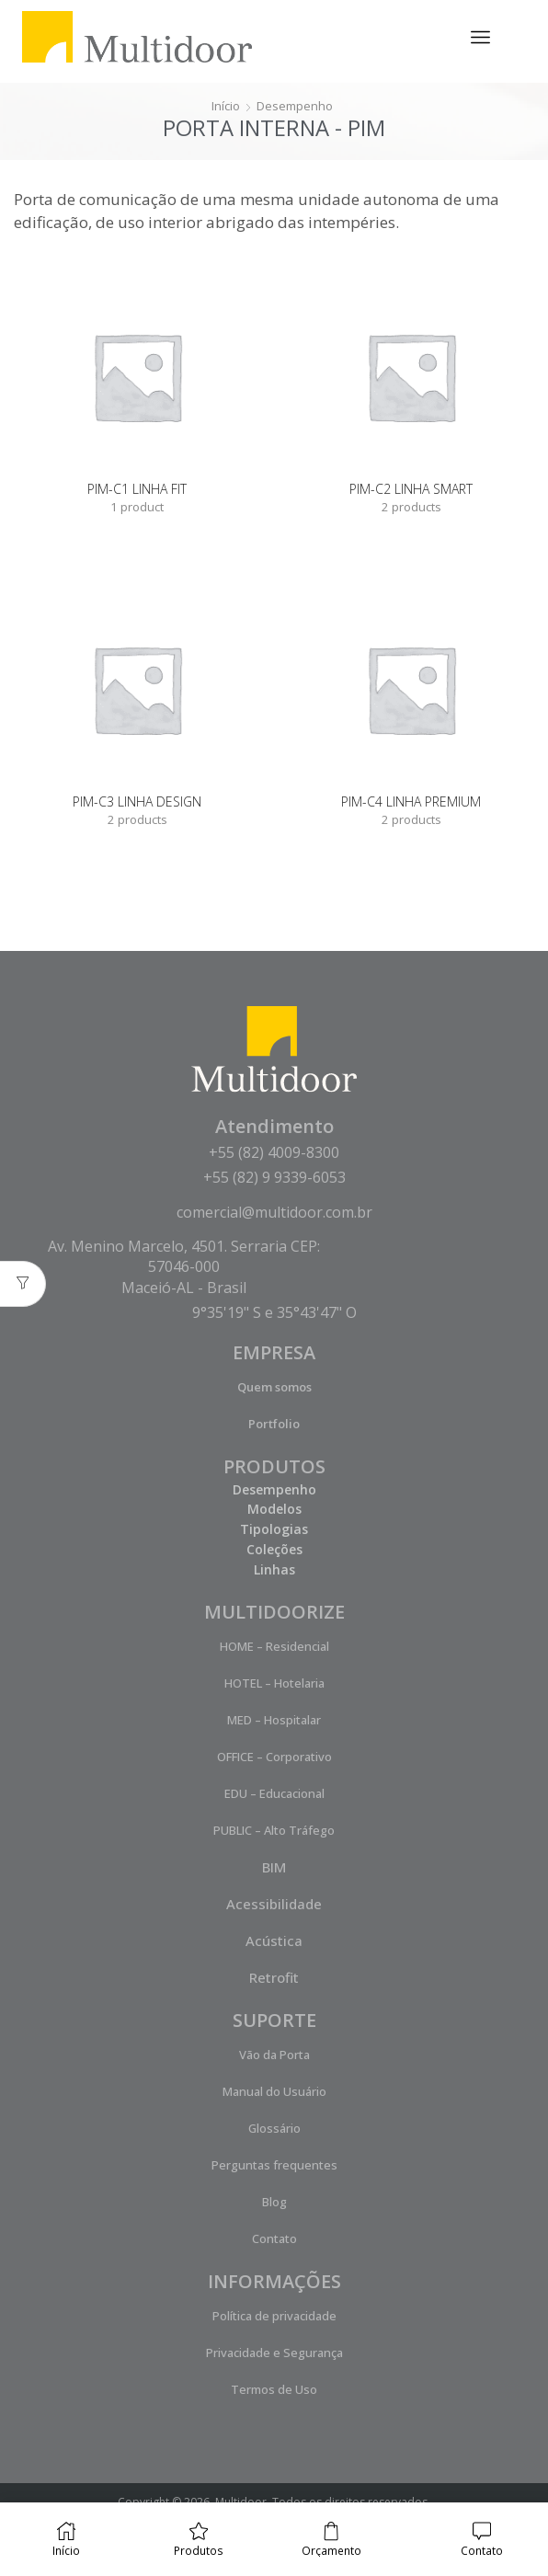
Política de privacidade (274, 2317)
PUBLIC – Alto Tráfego (274, 1832)
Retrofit (274, 1979)
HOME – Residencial (274, 1648)
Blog (274, 2203)
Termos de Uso (274, 2391)
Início (223, 105)
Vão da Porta (274, 2056)
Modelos (274, 1511)
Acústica (274, 1942)
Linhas (274, 1571)
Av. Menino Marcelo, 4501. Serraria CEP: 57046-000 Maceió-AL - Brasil (184, 1268)
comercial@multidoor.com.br (274, 1214)
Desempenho (296, 105)
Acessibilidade (274, 1905)
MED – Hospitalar (274, 1721)
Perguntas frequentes (274, 2166)
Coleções (274, 1551)
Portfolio (274, 1425)
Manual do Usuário (274, 2093)
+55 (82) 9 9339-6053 (274, 1179)
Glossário (274, 2130)
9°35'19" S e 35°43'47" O (274, 1314)
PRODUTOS (274, 1468)
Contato (274, 2240)
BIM (274, 1869)
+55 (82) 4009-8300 (274, 1154)
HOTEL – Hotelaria (274, 1685)
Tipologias (274, 1531)
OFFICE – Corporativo (274, 1758)
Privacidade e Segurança (274, 2354)
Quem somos (274, 1388)
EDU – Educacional (274, 1795)
